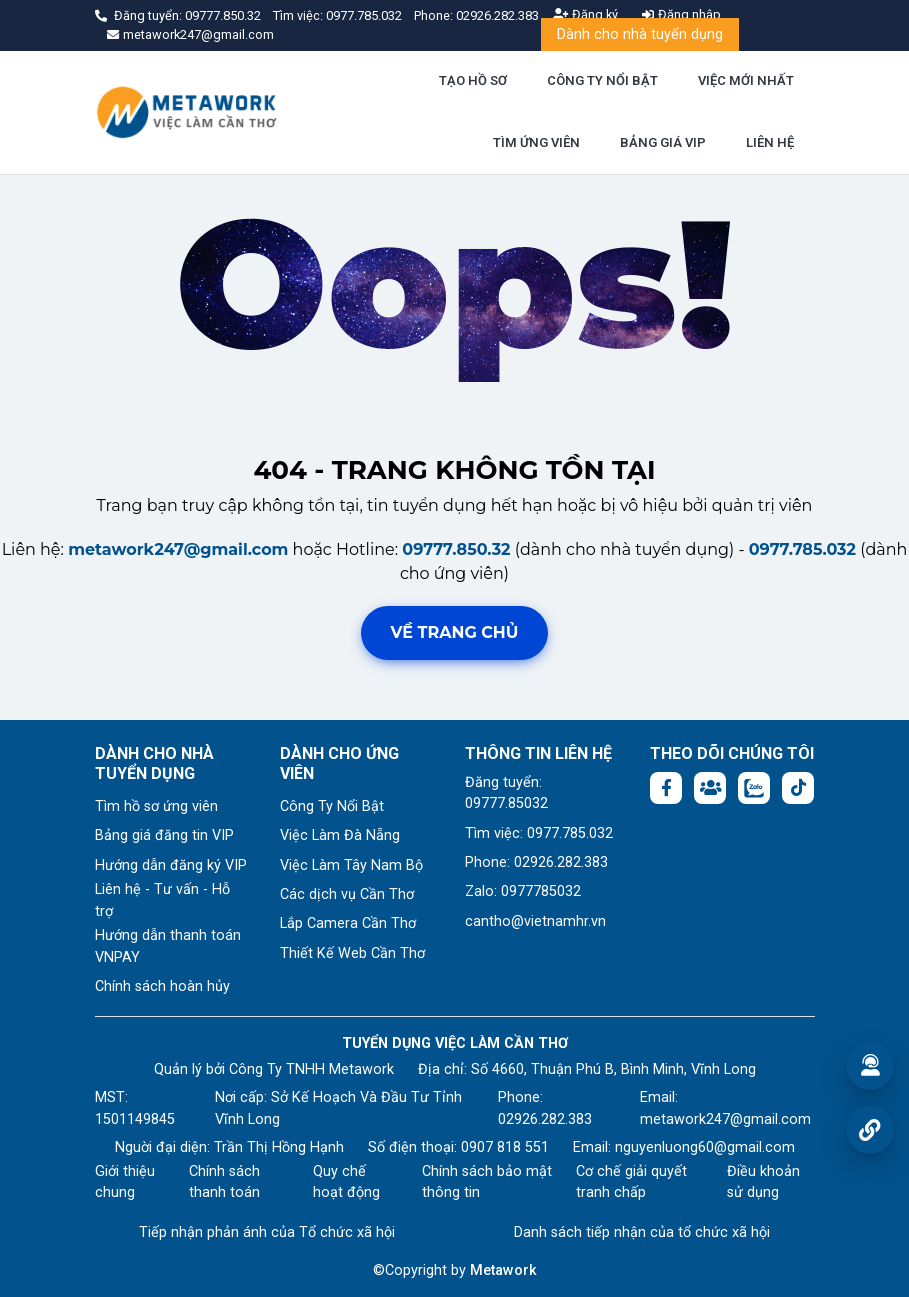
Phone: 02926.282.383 (536, 862)
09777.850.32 (224, 15)
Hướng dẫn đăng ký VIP (171, 865)
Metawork (503, 1270)
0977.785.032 (365, 15)
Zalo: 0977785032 (523, 891)
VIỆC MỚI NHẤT (746, 80)
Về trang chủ (455, 632)
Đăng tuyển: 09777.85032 (506, 793)
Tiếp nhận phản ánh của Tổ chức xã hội (267, 1232)
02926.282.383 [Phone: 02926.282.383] (545, 1119)
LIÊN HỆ (770, 142)
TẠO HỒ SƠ (473, 80)
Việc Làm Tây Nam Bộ (351, 865)
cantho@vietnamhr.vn (535, 921)
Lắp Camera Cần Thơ (348, 923)
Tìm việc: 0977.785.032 (539, 833)
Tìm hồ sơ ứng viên (156, 806)
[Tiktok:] (798, 788)
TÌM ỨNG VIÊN (536, 142)
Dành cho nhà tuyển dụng (640, 34)
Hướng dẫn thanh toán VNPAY (168, 946)
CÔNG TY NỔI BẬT (602, 80)
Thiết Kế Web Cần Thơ (352, 953)
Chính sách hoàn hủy (162, 986)
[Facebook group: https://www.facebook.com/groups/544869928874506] (710, 788)
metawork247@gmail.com (178, 549)
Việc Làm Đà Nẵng (340, 835)
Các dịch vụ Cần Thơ (347, 894)
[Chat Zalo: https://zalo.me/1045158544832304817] (754, 788)
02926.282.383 (497, 15)
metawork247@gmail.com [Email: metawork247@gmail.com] (725, 1119)
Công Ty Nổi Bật (332, 806)
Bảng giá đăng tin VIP (164, 835)
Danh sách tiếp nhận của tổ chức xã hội (642, 1232)
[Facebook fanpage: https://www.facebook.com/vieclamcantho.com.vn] (666, 788)
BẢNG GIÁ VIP (663, 142)
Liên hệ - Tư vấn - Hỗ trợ (162, 900)
